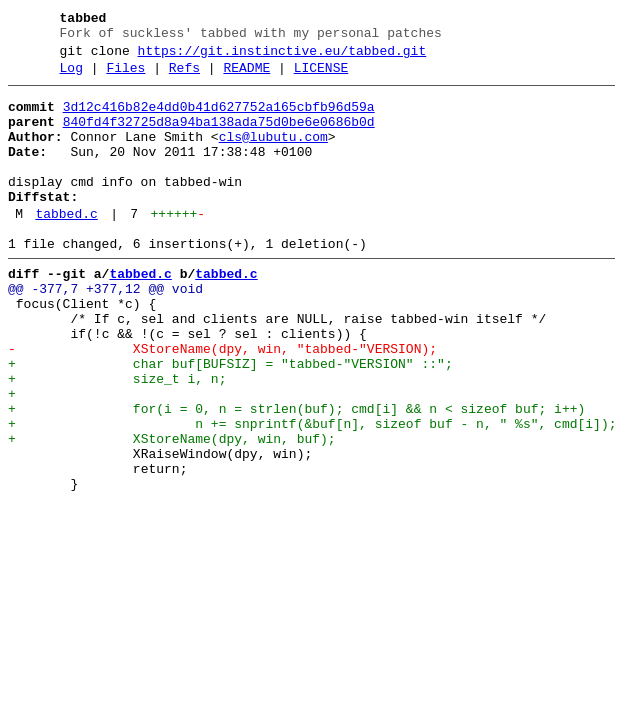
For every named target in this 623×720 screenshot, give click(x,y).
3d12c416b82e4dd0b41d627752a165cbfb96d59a (219, 119)
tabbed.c (66, 247)
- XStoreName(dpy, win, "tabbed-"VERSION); (222, 403)
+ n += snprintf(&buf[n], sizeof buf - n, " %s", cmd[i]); (312, 493)
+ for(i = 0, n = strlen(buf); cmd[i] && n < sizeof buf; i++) (296, 475)
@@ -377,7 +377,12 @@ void (105, 331)
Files (125, 77)
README (246, 77)
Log (71, 77)
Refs (184, 77)
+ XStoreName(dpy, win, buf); (172, 511)
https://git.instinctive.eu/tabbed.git (282, 57)
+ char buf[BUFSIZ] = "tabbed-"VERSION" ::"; (230, 421)
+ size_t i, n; (117, 439)
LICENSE (321, 77)
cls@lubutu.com (273, 155)
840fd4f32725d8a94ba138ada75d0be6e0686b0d (219, 137)
